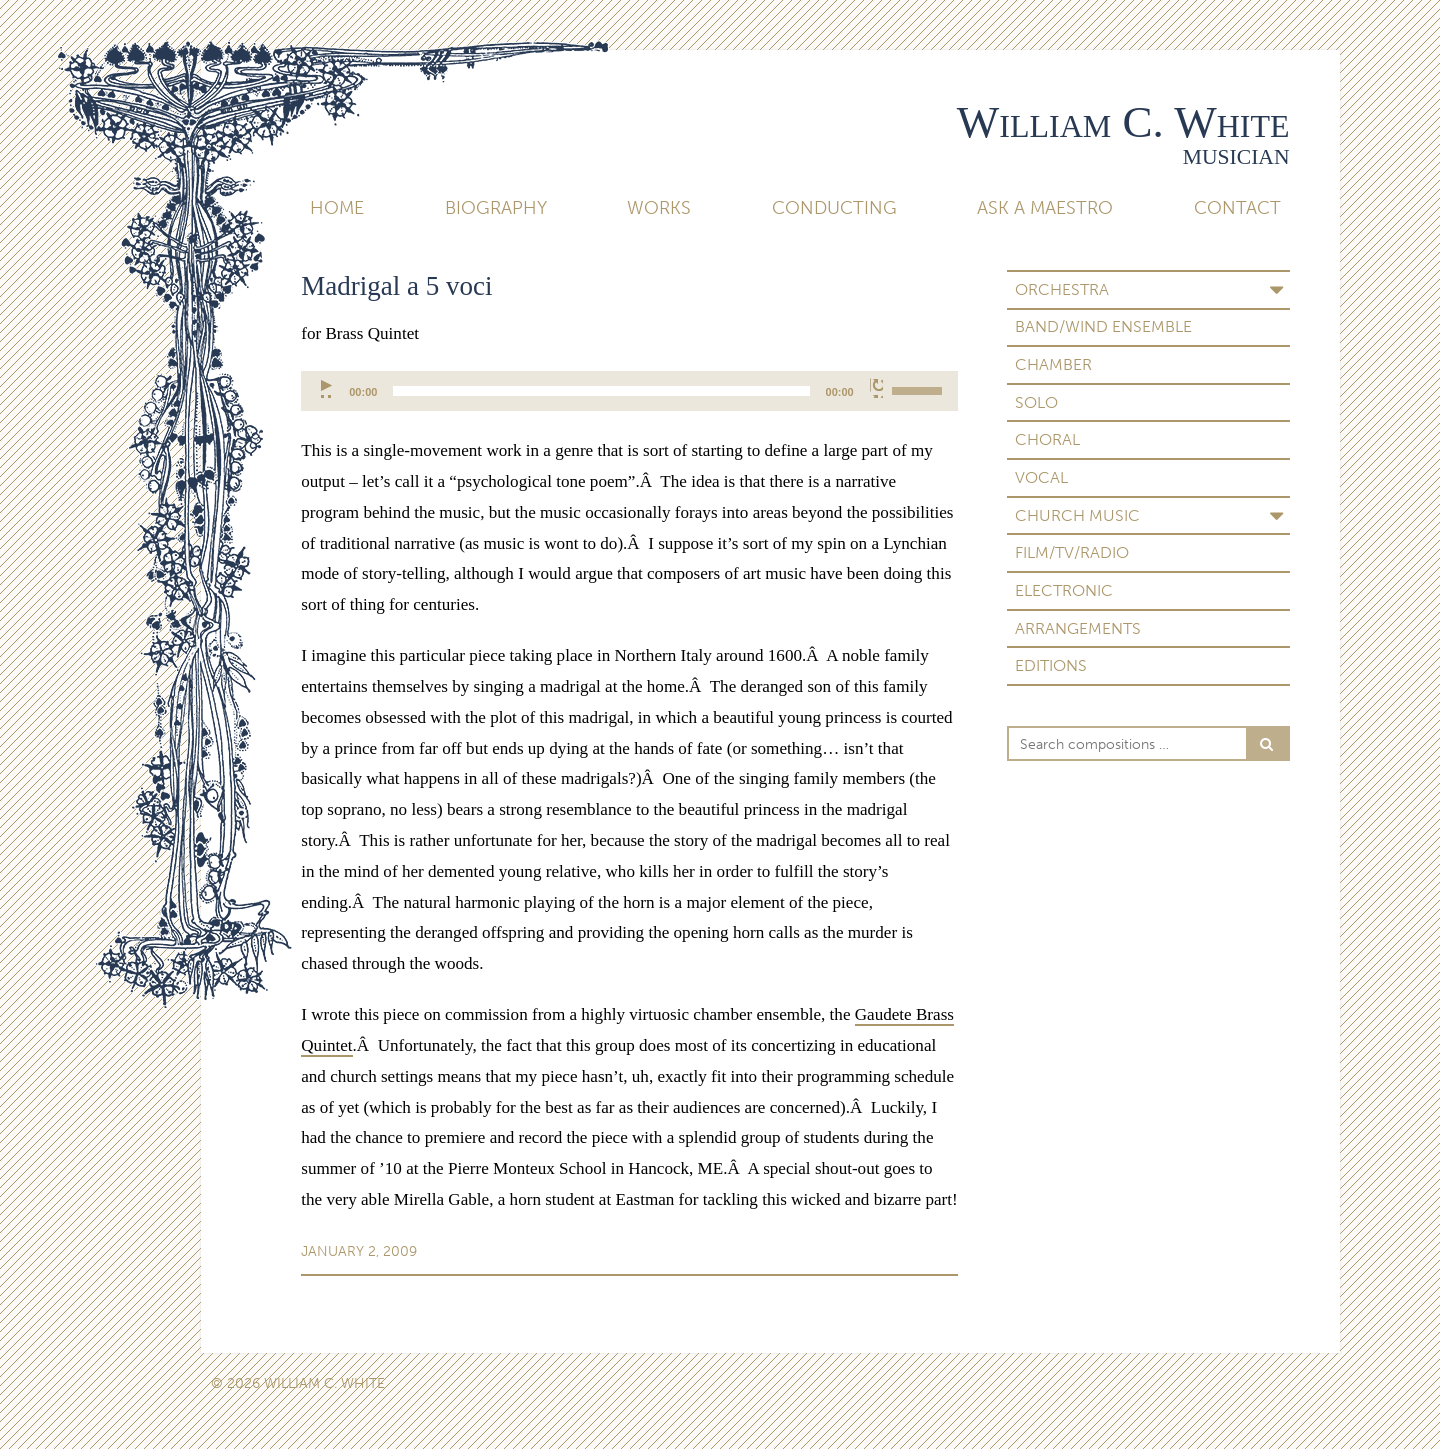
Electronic (1064, 590)
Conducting (834, 208)
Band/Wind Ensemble (1103, 326)
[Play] (327, 388)
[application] (629, 391)
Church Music (1077, 515)
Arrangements (1078, 628)
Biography (496, 208)
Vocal (1041, 477)
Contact (1237, 208)
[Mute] (876, 388)
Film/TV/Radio (1072, 552)
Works (659, 208)
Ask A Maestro (1045, 208)
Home (337, 208)
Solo (1036, 402)
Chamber (1053, 364)
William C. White (1123, 122)
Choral (1047, 439)
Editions (1051, 665)
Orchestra (1062, 289)
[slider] (601, 391)
